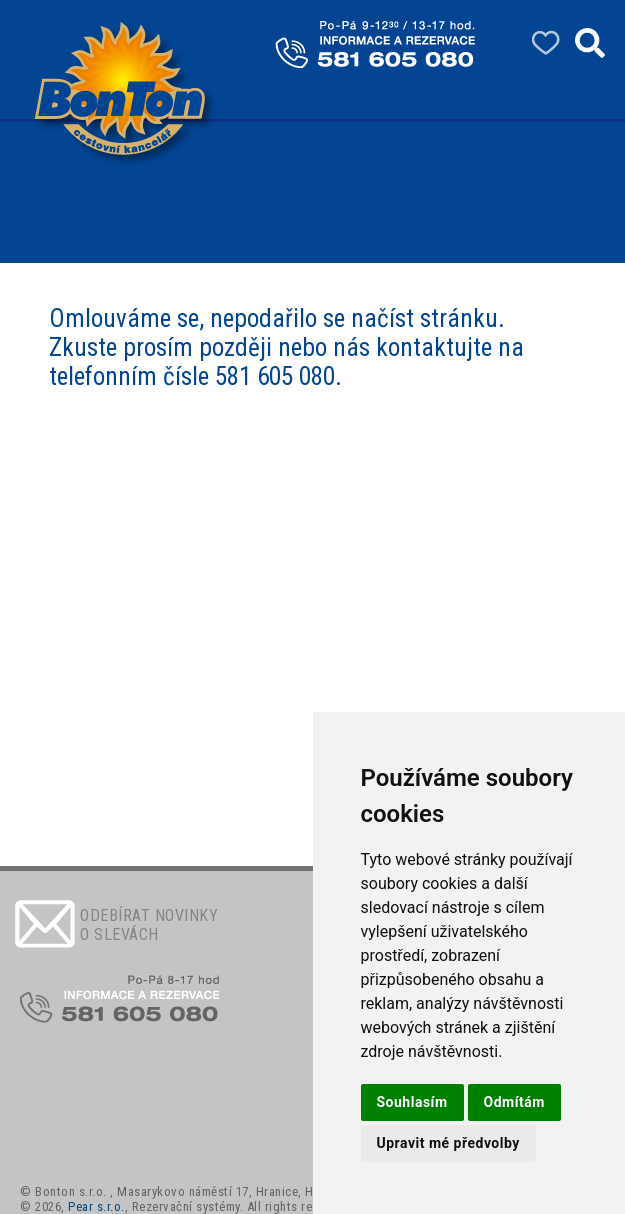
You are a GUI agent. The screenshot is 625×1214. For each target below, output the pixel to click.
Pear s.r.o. (96, 1206)
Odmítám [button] (514, 1102)
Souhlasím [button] (412, 1102)
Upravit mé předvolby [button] (448, 1143)
